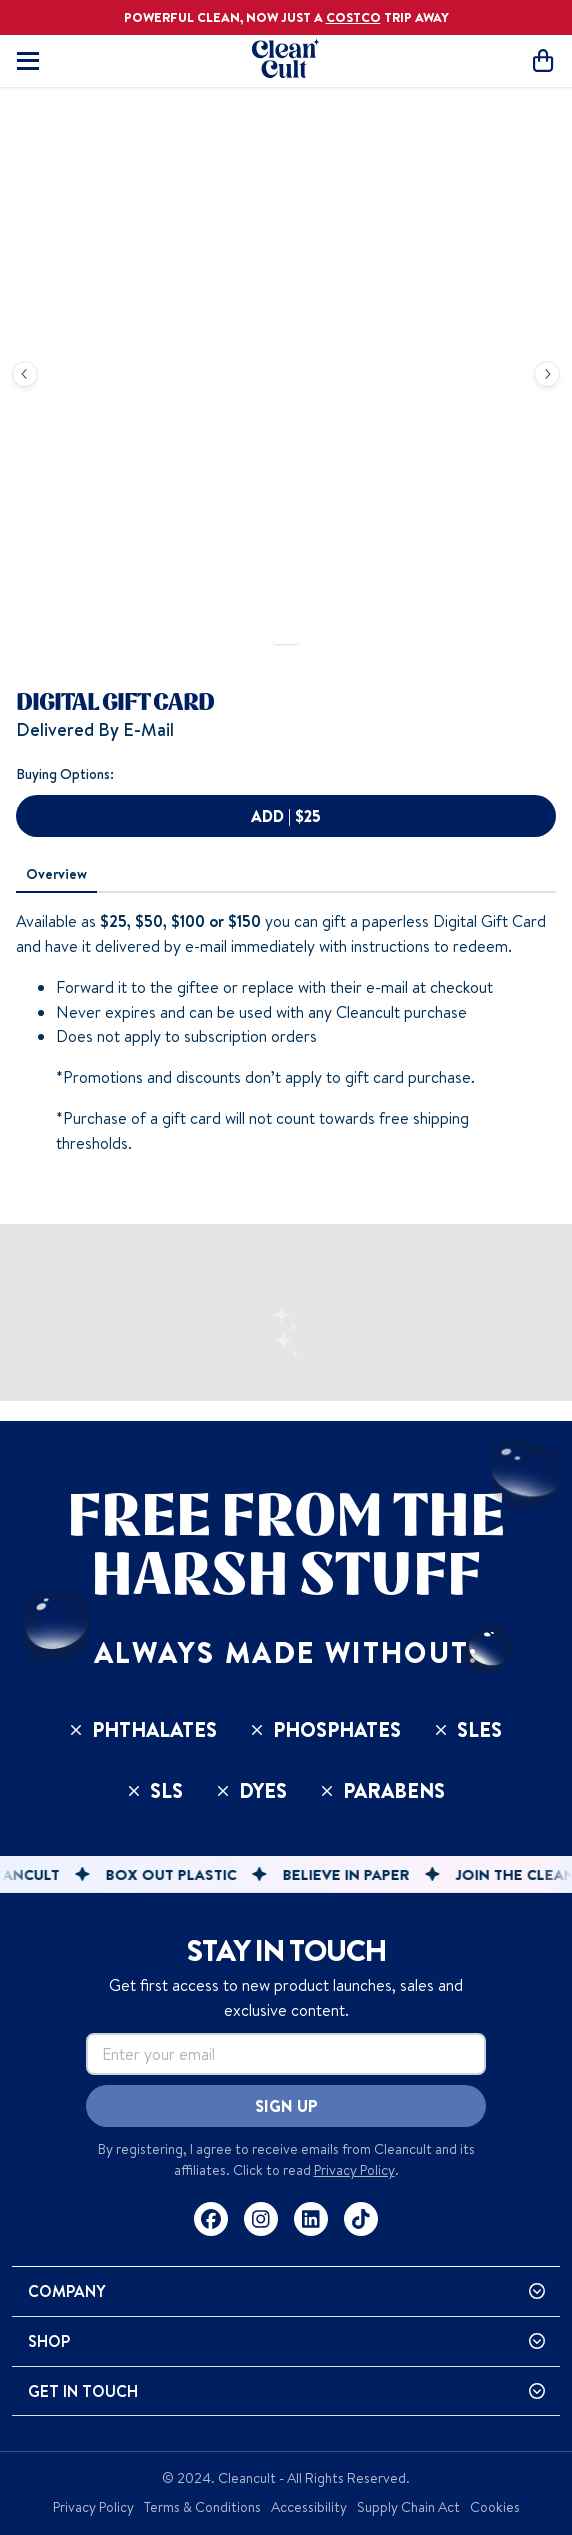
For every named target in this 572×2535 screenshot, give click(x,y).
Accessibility (309, 2507)
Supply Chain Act (408, 2507)
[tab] (56, 875)
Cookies (495, 2507)
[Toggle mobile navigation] (28, 61)
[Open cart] (543, 60)
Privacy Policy (354, 2170)
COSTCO (353, 17)
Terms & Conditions (202, 2507)
